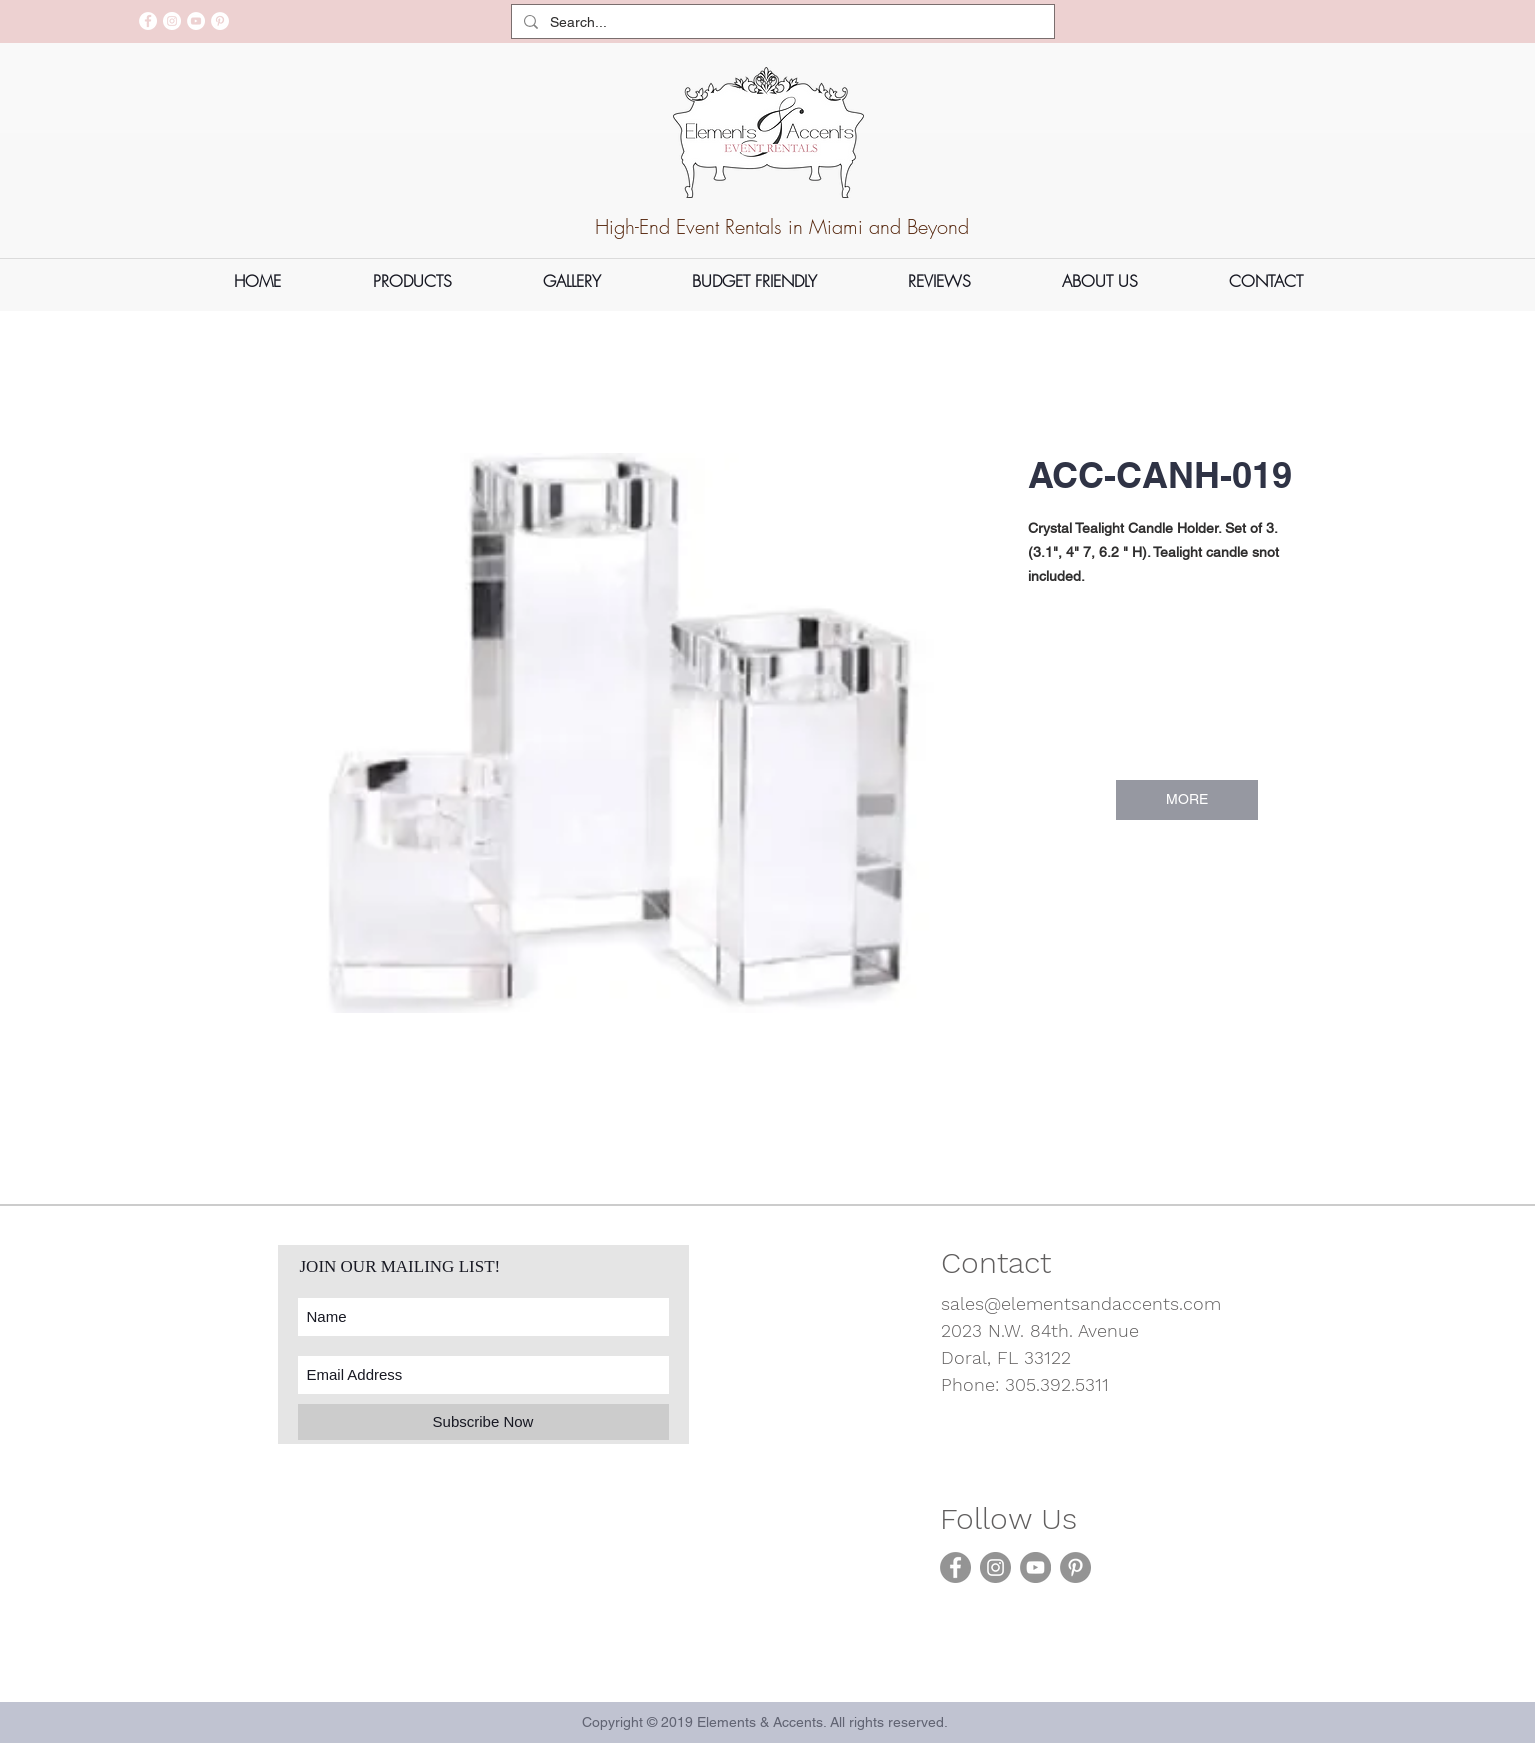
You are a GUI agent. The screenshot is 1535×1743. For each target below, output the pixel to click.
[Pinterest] (220, 21)
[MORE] (1187, 800)
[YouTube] (196, 21)
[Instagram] (172, 21)
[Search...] (781, 23)
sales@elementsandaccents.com (1081, 1303)
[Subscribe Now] (483, 1422)
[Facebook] (148, 21)
